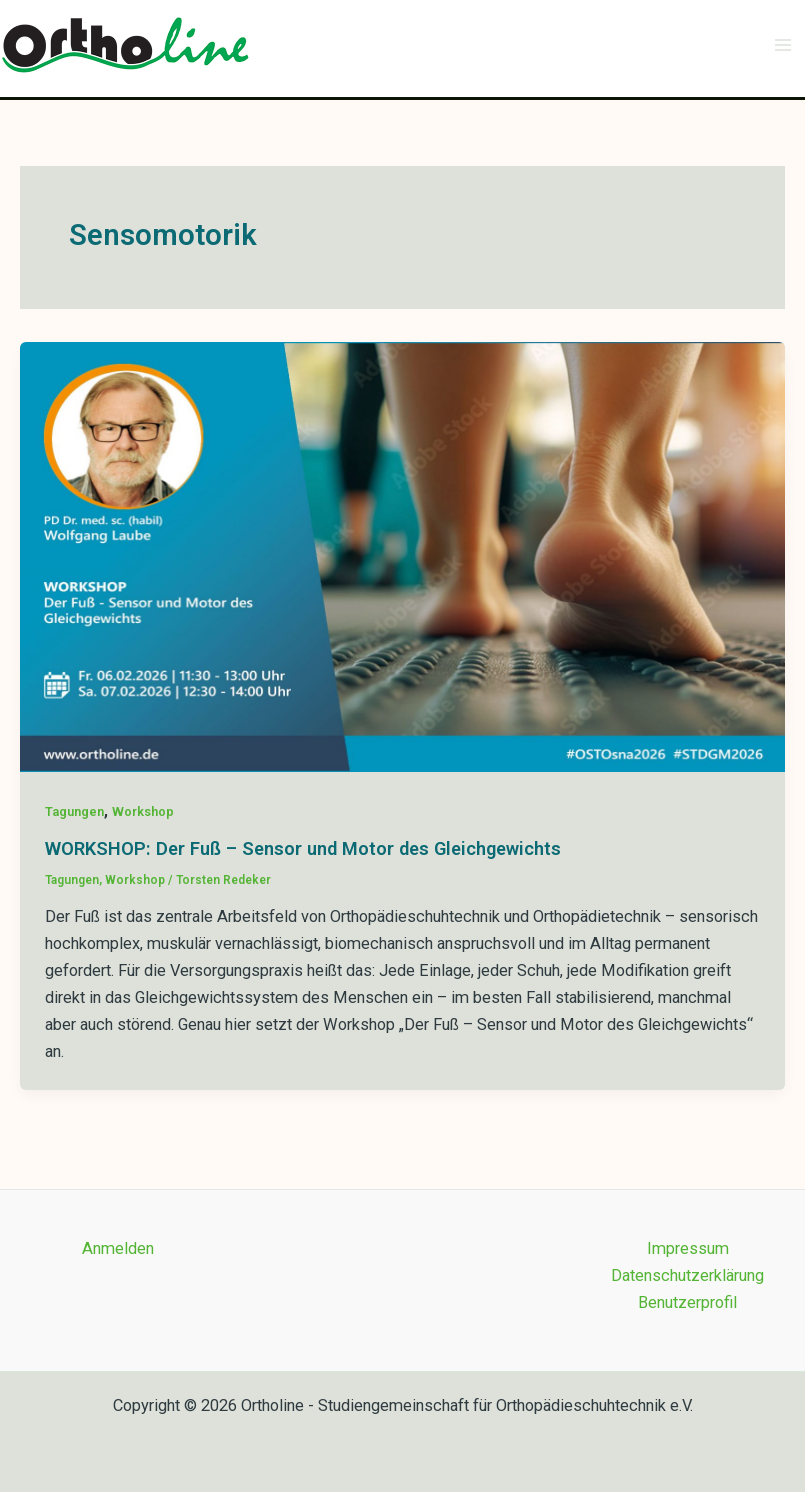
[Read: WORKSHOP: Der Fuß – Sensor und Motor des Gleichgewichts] (402, 555)
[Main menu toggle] (782, 45)
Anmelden (118, 1248)
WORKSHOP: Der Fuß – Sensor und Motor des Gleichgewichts (303, 848)
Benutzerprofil (687, 1302)
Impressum (688, 1248)
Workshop (143, 811)
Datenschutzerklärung (687, 1275)
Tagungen (74, 811)
